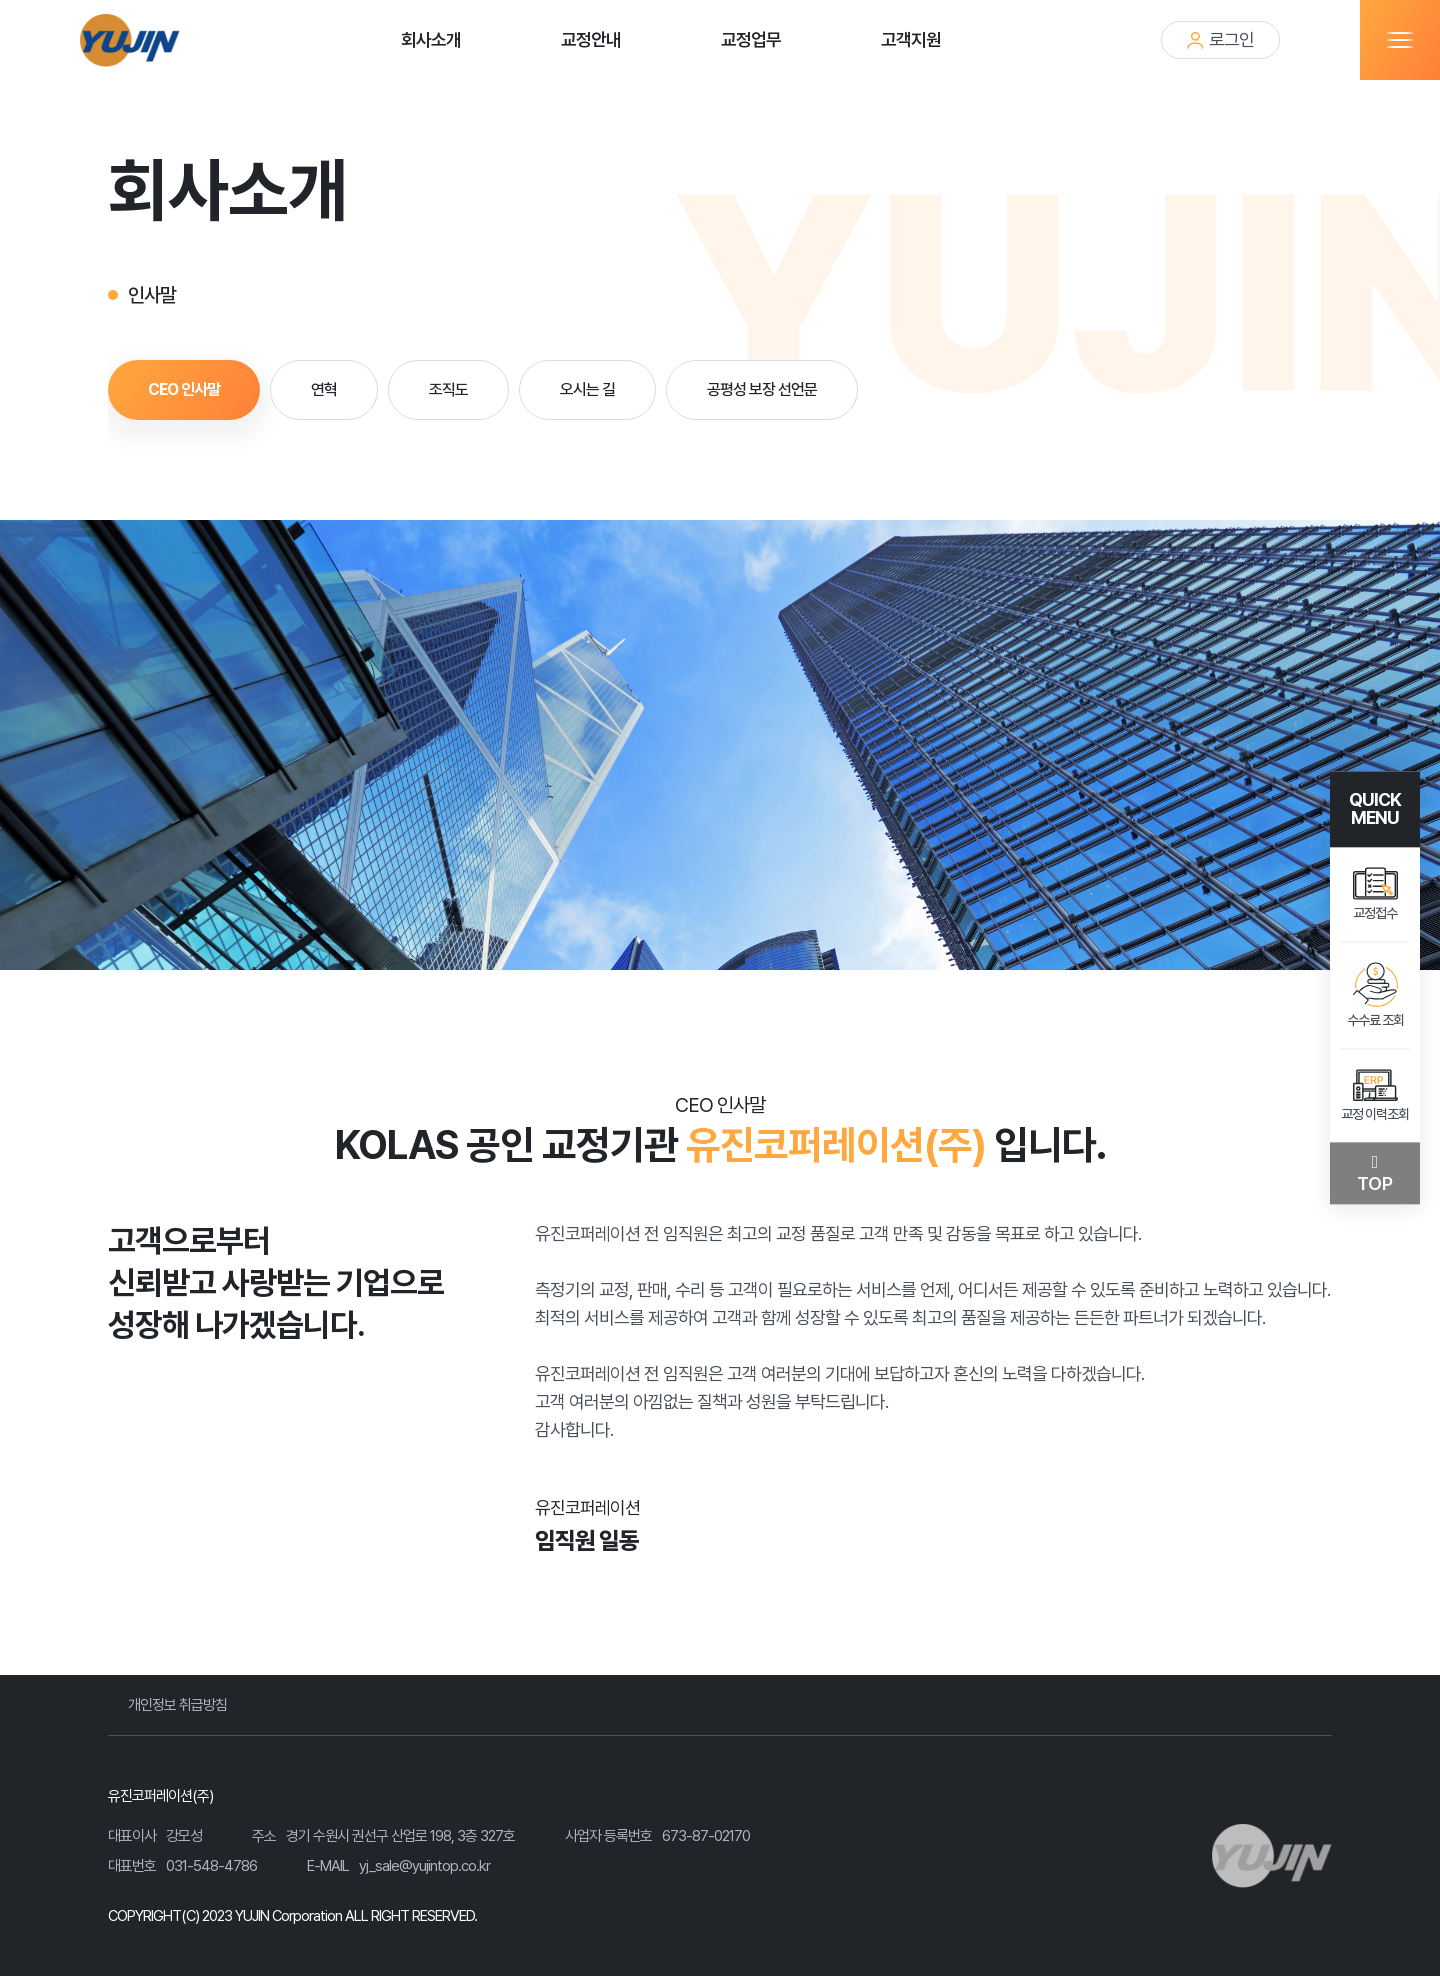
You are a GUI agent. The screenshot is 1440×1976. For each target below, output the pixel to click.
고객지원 (911, 39)
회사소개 (431, 39)
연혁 (324, 389)
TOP (1375, 1184)
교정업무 (751, 39)
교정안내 (591, 39)
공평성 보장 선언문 (762, 389)
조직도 (448, 389)
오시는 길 (587, 389)
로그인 (1220, 39)
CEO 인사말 (184, 389)
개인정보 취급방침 (177, 1705)
